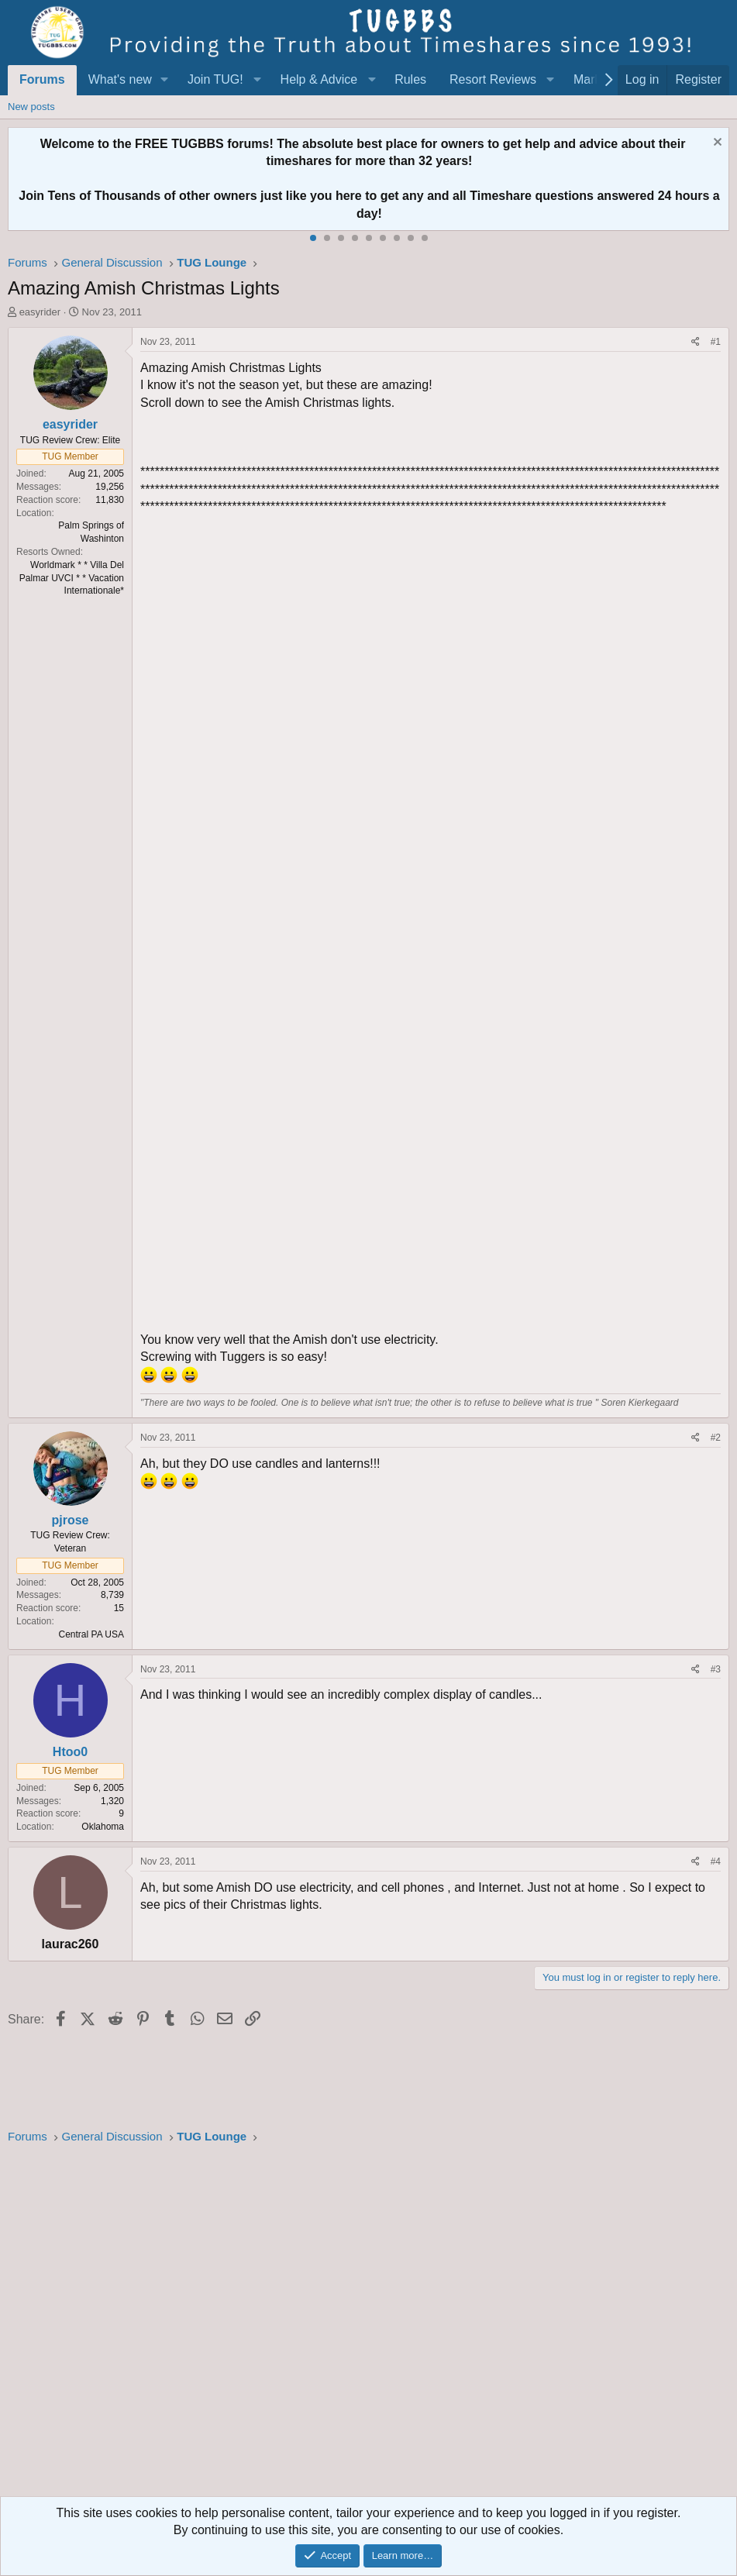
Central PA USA (91, 1634)
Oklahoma (102, 1826)
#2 (716, 1437)
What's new (120, 79)
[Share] (695, 342)
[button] (164, 80)
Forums (42, 79)
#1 (716, 341)
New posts (31, 106)
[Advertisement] (368, 2325)
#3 (716, 1669)
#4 (716, 1861)
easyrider (39, 312)
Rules (410, 79)
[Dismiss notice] (715, 144)
